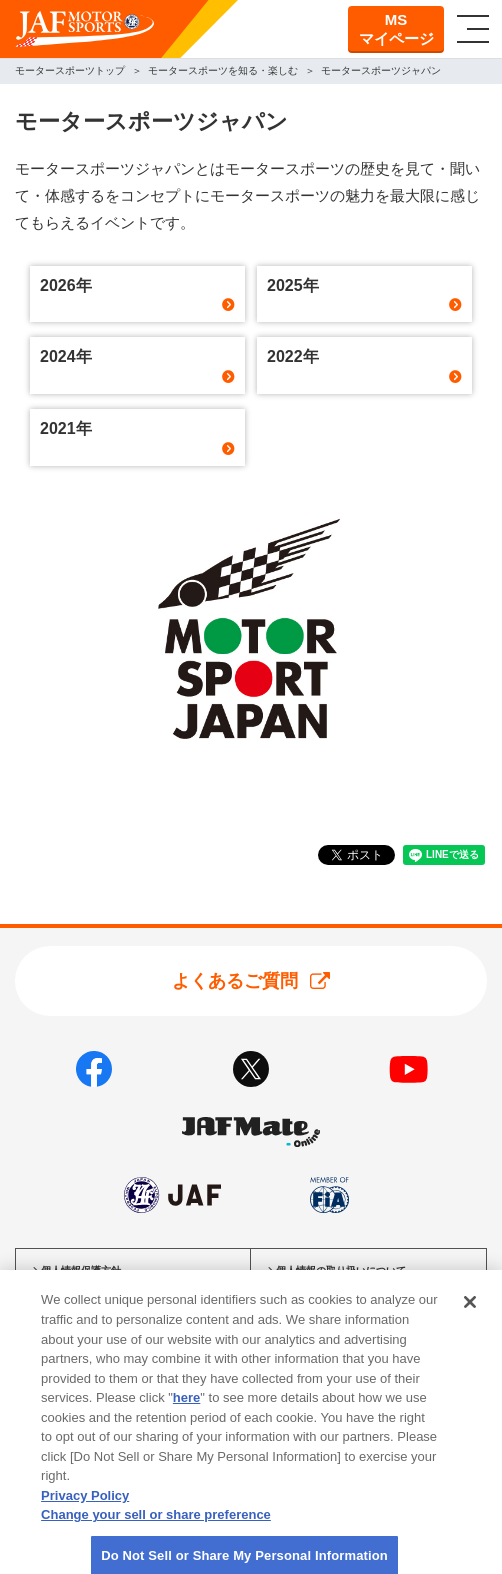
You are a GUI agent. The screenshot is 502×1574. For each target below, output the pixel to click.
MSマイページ (396, 29)
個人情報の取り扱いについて (341, 1270)
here (186, 1408)
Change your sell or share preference (156, 1525)
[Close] (470, 1314)
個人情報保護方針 (81, 1270)
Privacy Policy (85, 1506)
